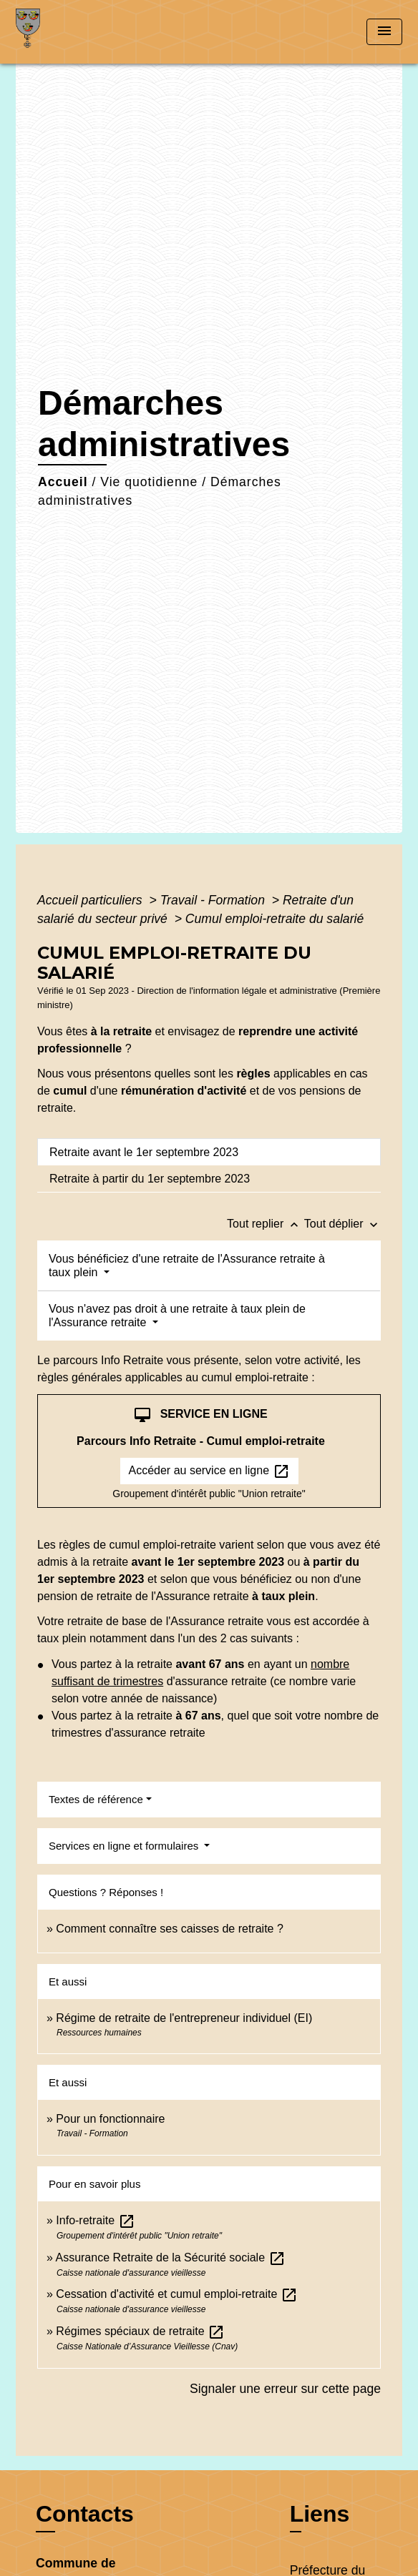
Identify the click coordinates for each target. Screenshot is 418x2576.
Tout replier (265, 1224)
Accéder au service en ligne (209, 1471)
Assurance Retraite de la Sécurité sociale (170, 2257)
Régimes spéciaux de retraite (140, 2331)
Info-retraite (95, 2220)
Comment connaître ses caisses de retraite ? (169, 1929)
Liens (320, 2514)
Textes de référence (96, 1799)
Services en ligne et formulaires (125, 1846)
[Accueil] (69, 32)
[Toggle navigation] (384, 32)
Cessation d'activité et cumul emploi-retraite (176, 2294)
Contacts (85, 2514)
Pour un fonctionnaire (110, 2119)
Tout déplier (342, 1224)
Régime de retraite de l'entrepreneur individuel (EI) (184, 2018)
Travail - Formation (214, 900)
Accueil (63, 482)
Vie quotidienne (149, 482)
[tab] (209, 1151)
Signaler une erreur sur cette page (285, 2389)
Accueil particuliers (91, 900)
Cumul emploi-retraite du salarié (274, 919)
